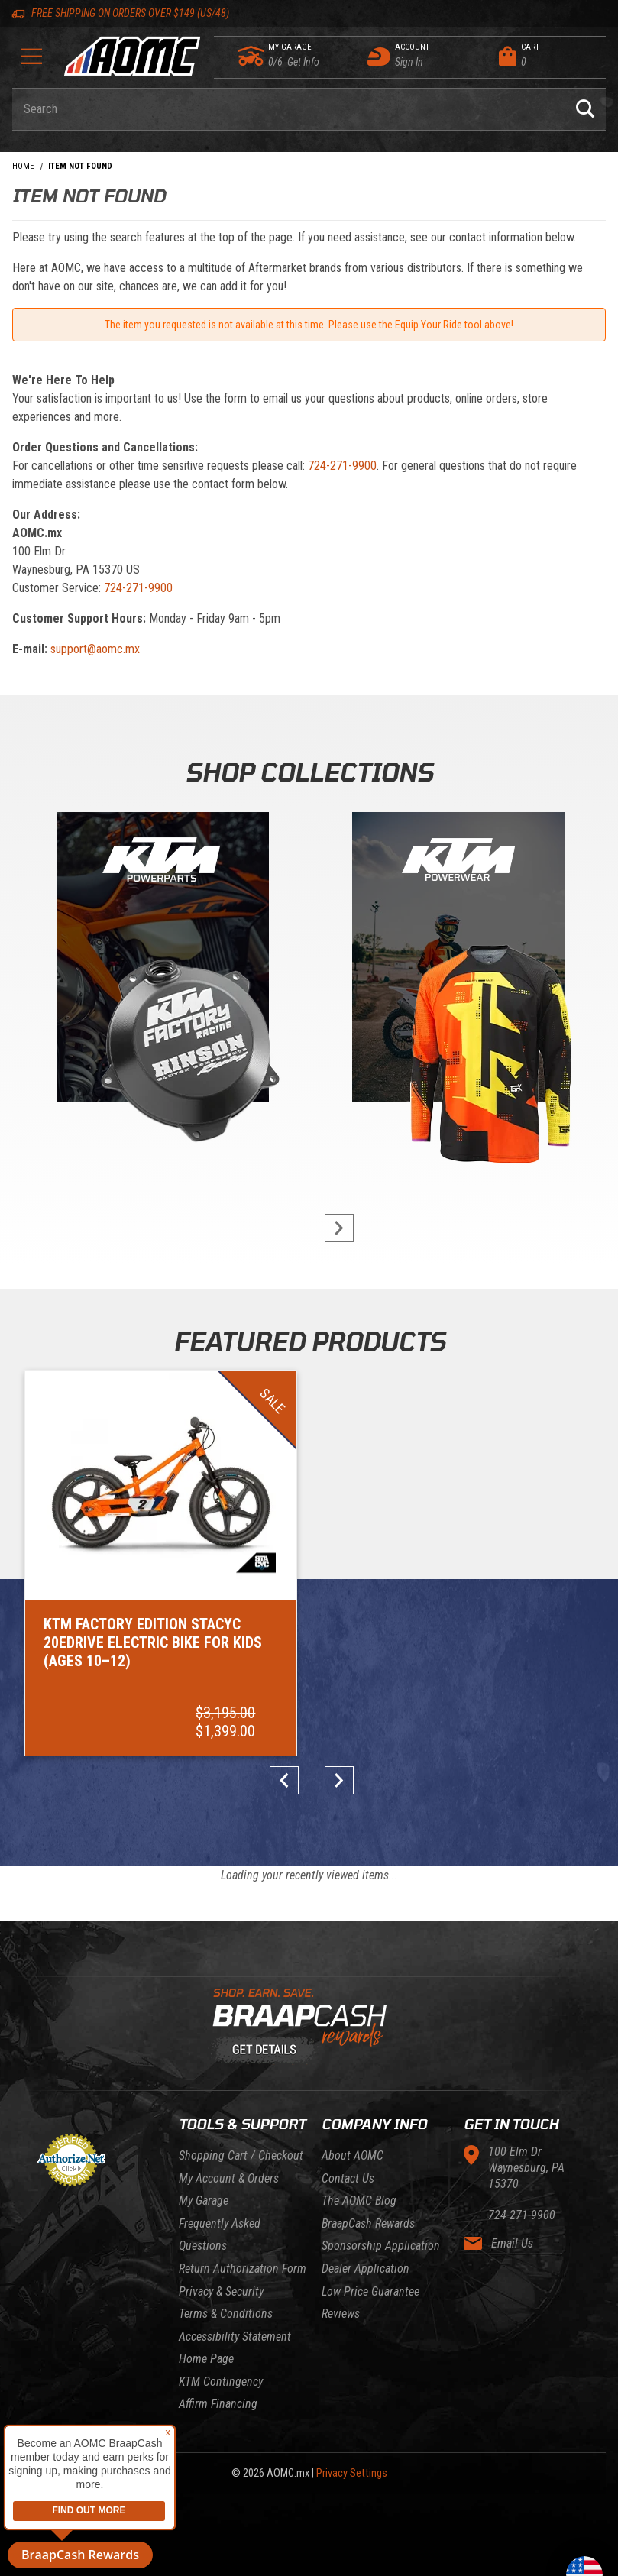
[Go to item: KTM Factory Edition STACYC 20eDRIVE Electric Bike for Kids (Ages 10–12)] (117, 1524)
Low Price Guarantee (370, 2214)
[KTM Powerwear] (458, 960)
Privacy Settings (351, 2396)
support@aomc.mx (95, 649)
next (330, 1227)
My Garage (203, 2123)
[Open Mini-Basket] (548, 55)
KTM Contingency (221, 2304)
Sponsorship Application (381, 2169)
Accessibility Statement (235, 2259)
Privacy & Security (221, 2214)
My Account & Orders (229, 2101)
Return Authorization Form (242, 2191)
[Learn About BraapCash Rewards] (302, 1949)
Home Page (206, 2281)
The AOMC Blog (359, 2123)
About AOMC (352, 2078)
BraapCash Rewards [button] (80, 2554)
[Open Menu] (31, 61)
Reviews (341, 2236)
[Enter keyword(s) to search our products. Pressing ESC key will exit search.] (288, 109)
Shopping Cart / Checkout (241, 2078)
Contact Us (348, 2101)
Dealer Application (365, 2191)
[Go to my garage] (251, 56)
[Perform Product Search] (585, 109)
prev (288, 1703)
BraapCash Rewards (368, 2146)
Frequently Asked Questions (219, 2157)
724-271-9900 (342, 465)
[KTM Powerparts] (161, 960)
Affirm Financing (218, 2327)
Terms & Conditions (226, 2236)
